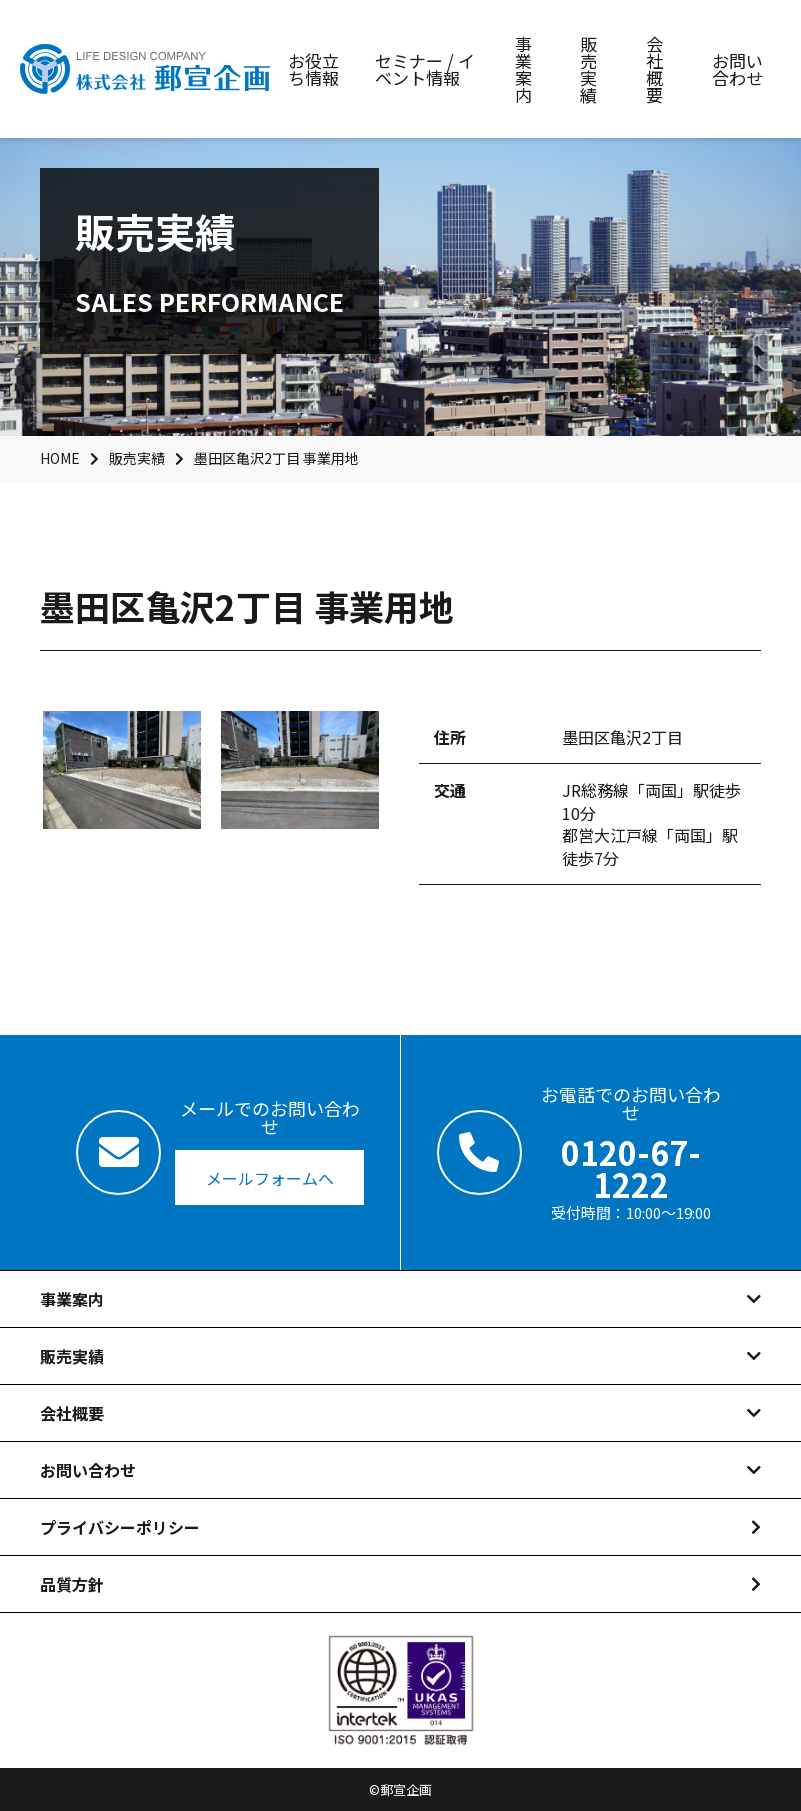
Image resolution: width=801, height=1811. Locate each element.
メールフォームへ (270, 1178)
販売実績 (72, 1356)
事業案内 (72, 1299)
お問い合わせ (88, 1470)
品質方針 (72, 1584)
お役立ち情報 (313, 69)
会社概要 (72, 1413)
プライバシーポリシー (120, 1527)
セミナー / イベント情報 (425, 69)
